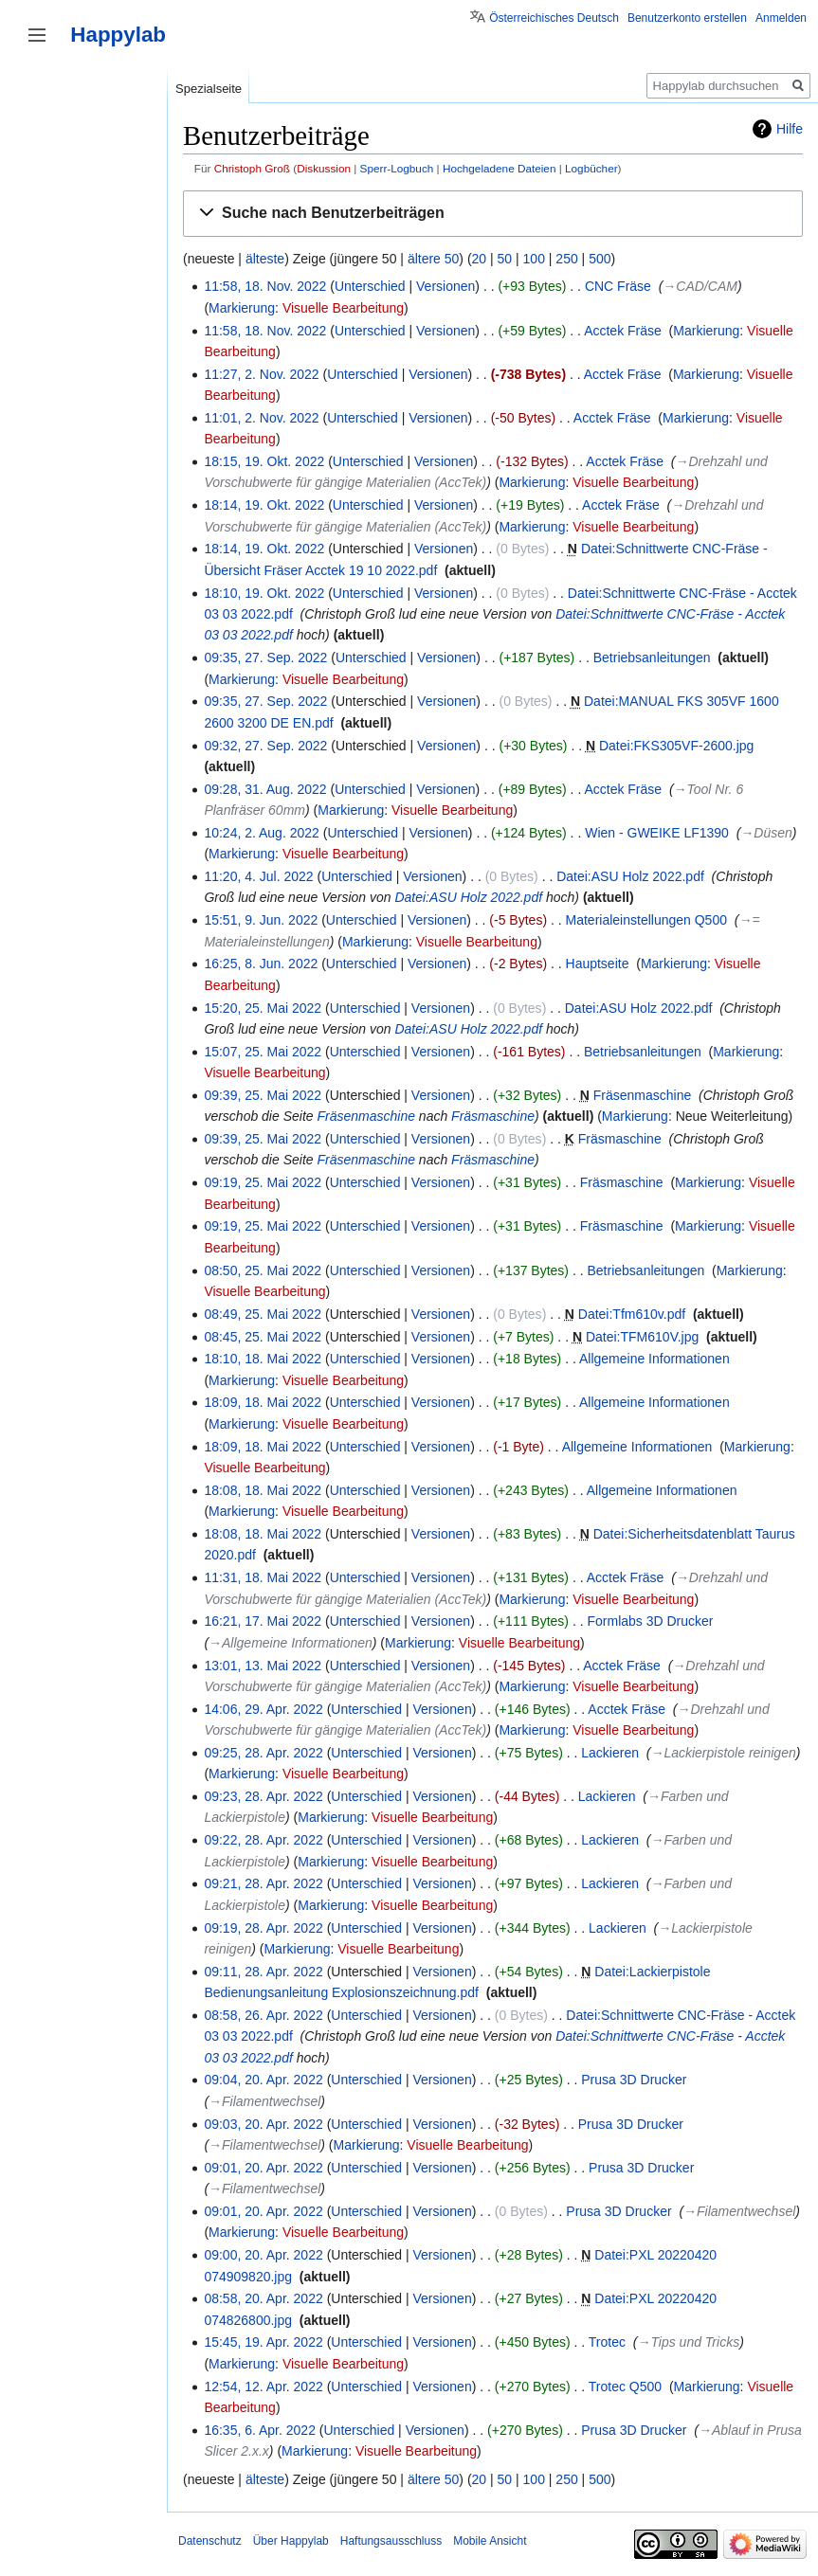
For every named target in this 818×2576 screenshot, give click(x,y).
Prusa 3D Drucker (633, 2079)
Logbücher (591, 168)
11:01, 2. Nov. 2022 (261, 417)
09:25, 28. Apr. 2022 (263, 1752)
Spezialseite (208, 88)
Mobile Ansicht (489, 2541)
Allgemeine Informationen (654, 1358)
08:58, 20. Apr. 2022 (263, 2298)
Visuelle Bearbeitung (343, 307)
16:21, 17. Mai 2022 (262, 1621)
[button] (493, 213)
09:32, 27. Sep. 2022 (265, 745)
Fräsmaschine (493, 1116)
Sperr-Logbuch (397, 168)
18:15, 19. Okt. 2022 (264, 461)
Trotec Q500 (625, 2386)
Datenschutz (210, 2541)
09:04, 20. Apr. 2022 (263, 2079)
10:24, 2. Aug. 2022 (261, 832)
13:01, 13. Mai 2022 (262, 1665)
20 (479, 258)
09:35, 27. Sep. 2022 (265, 657)
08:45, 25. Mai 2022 (262, 1336)
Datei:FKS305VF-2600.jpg (676, 745)
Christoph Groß (252, 168)
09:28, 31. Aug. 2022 (265, 789)
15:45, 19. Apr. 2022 (263, 2342)
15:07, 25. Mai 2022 (262, 1051)
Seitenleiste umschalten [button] (37, 35)
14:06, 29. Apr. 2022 (263, 1709)
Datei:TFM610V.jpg (642, 1336)
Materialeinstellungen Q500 (646, 920)
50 (505, 258)
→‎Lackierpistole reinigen (722, 1752)
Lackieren (610, 1752)
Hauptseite (597, 963)
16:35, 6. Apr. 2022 (260, 2430)
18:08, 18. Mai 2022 (262, 1490)
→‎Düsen (765, 832)
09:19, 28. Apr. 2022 (263, 1928)
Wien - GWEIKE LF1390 (657, 832)
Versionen (445, 286)
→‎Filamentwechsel (264, 2101)
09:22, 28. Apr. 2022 (263, 1839)
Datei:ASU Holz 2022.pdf (630, 876)
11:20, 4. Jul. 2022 (258, 876)
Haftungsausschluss (391, 2541)
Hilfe (789, 128)
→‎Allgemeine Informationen (291, 1642)
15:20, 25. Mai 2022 (262, 1008)
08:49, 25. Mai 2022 (262, 1314)
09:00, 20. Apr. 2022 (263, 2254)
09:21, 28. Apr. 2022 (263, 1883)
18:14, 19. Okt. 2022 (264, 505)
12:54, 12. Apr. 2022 (263, 2386)
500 (599, 258)
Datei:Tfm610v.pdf (631, 1314)
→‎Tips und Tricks (688, 2342)
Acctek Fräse (623, 330)
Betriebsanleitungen (652, 657)
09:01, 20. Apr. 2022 (263, 2167)
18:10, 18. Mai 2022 (262, 1358)
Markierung (242, 307)
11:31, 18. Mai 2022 (262, 1577)
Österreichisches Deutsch (554, 18)
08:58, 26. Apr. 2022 (263, 2015)
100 (534, 258)
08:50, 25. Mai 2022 (262, 1270)
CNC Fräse (618, 286)
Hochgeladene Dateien (499, 168)
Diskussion (324, 168)
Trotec (607, 2342)
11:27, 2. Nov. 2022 (261, 374)
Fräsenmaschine (642, 1095)
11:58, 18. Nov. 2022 (265, 286)
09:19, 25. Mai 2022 (262, 1182)
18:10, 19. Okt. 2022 (264, 593)
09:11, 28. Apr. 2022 (263, 1971)
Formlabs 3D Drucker (650, 1621)
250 (566, 258)
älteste (264, 258)
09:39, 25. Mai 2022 (262, 1095)
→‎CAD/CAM (700, 286)
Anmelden (781, 18)
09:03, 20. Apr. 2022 (263, 2124)
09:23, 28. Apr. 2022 (263, 1796)
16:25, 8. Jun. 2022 (261, 963)
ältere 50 (433, 258)
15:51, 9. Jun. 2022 (261, 920)
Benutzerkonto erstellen (687, 18)
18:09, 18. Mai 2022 (262, 1402)
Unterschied (370, 286)
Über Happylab (291, 2541)
